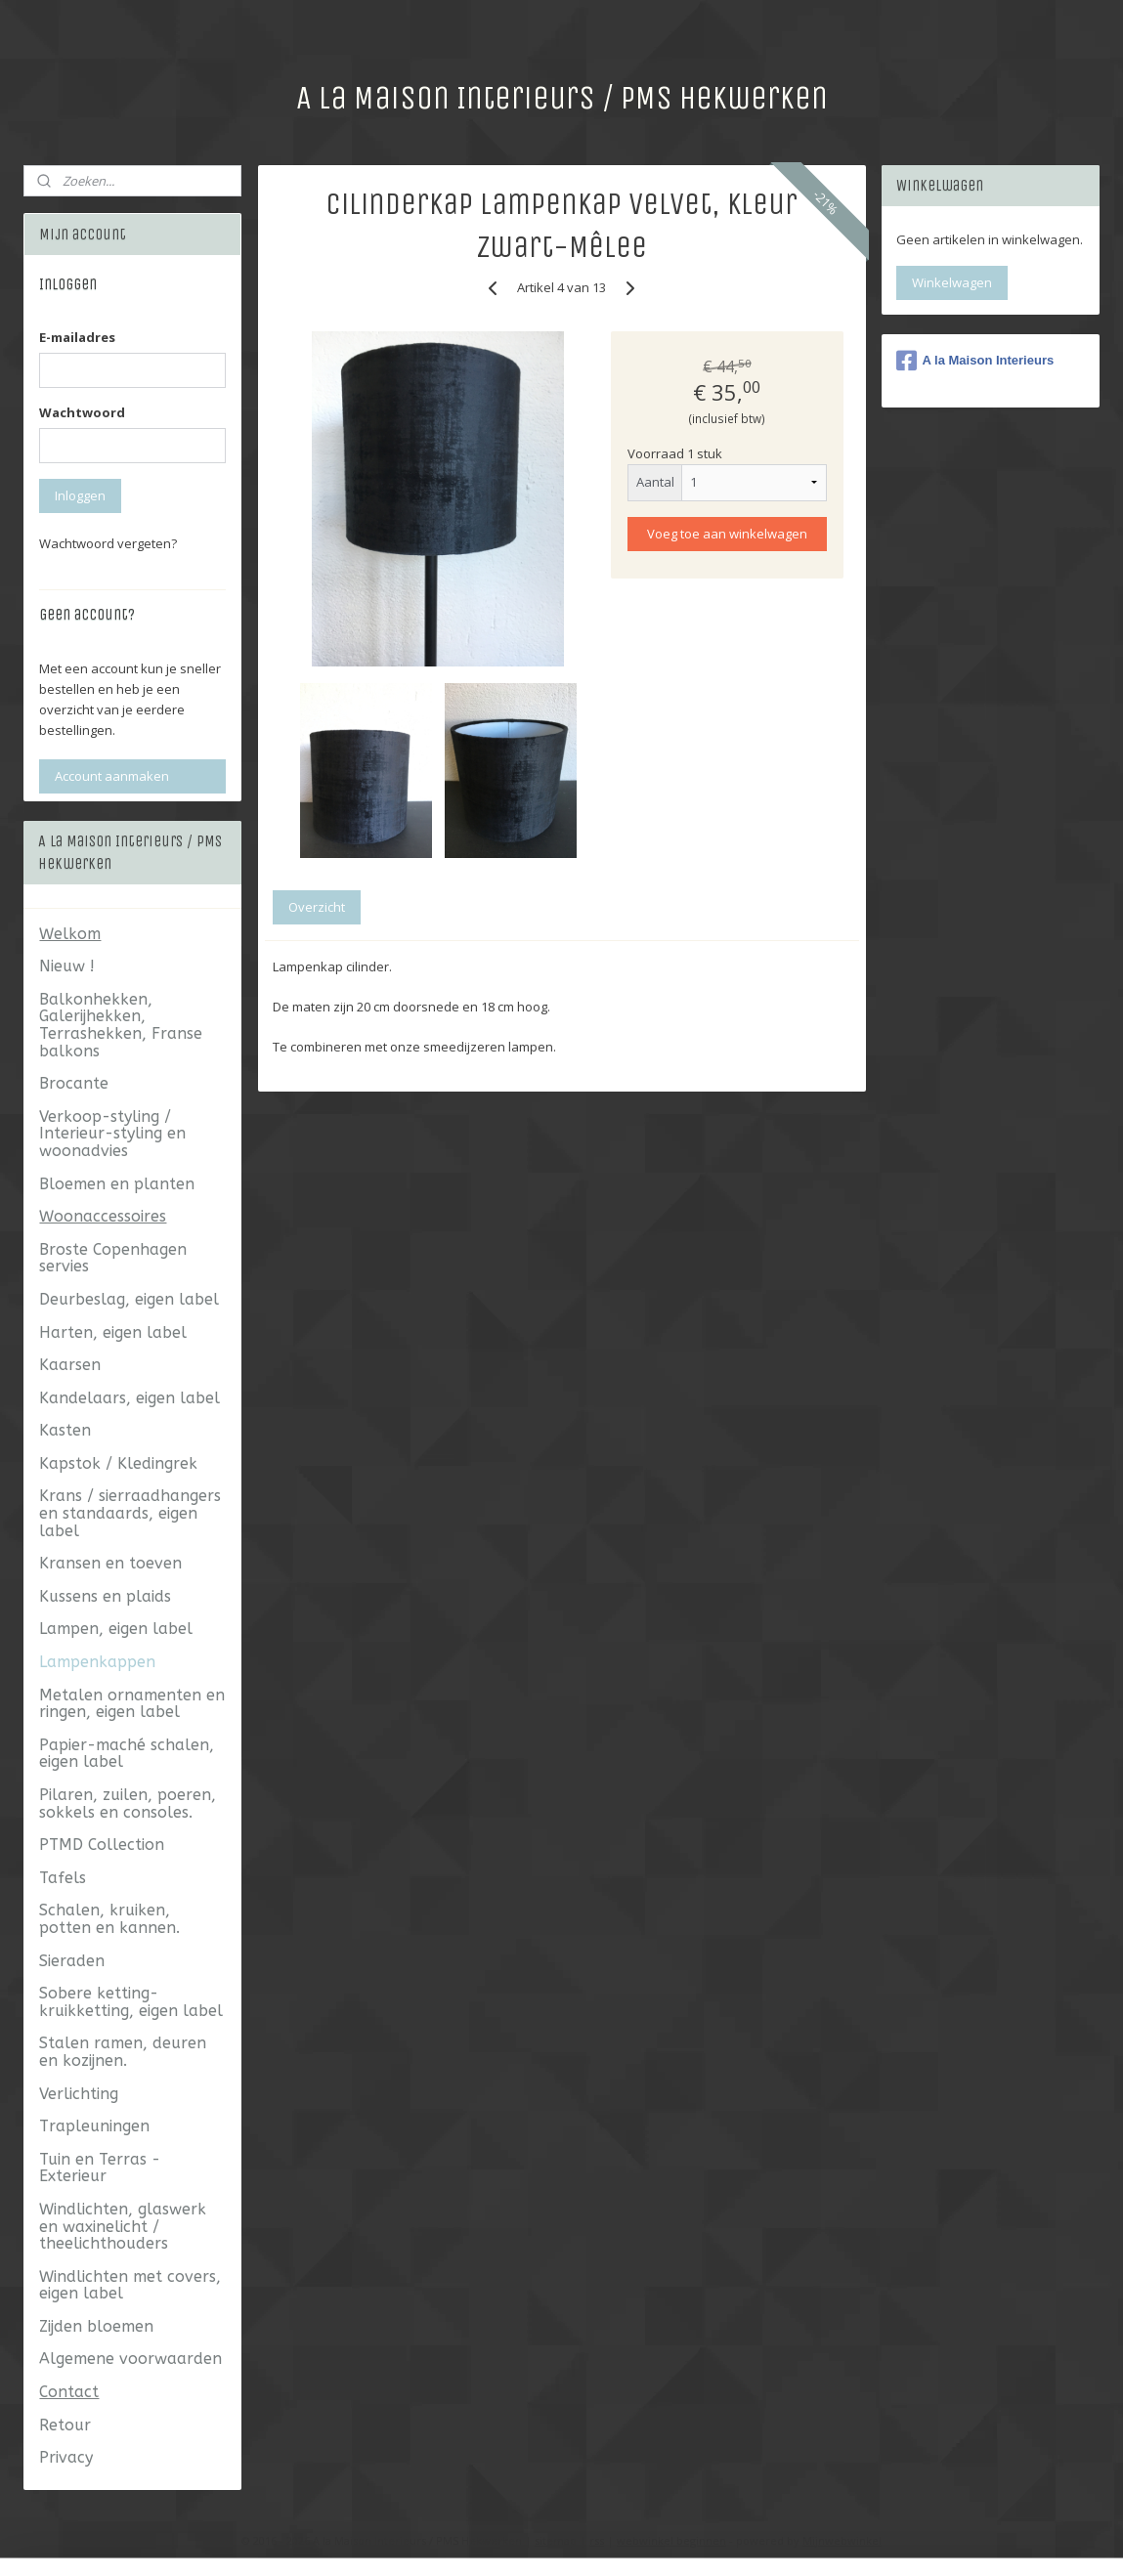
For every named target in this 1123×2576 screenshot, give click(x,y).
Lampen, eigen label (116, 1628)
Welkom (70, 933)
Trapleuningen (94, 2126)
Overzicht (316, 906)
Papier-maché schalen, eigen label (126, 1754)
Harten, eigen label (113, 1332)
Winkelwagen (952, 282)
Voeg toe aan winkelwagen (727, 533)
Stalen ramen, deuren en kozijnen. (122, 2052)
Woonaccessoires (102, 1216)
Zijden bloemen (96, 2326)
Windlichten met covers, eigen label (130, 2285)
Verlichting (78, 2093)
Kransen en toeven (110, 1563)
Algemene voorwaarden (130, 2358)
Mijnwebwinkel (842, 2540)
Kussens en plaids (105, 1596)
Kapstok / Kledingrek (118, 1463)
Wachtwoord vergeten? (108, 543)
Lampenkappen (97, 1662)
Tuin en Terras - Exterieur (99, 2168)
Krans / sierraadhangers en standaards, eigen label (130, 1512)
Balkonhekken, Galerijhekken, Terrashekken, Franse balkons (120, 1025)
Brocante (73, 1083)
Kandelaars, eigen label (129, 1398)
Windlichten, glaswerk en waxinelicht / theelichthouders (122, 2226)
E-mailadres (77, 337)
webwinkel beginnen (671, 2540)
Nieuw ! (67, 966)
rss (596, 2540)
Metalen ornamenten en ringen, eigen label (132, 1704)
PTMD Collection (101, 1844)
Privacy (66, 2457)
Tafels (62, 1877)
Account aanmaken (112, 776)
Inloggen (80, 495)
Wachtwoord (82, 412)
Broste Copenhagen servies (113, 1258)
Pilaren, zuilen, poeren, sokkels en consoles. (127, 1803)
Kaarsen (70, 1364)
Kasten (65, 1430)
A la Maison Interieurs (975, 360)
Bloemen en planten (116, 1184)
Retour (65, 2425)
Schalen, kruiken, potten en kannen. (109, 1919)
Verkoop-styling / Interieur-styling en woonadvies (112, 1133)
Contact (69, 2392)
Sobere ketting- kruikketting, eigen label (131, 2002)
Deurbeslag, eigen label (129, 1299)
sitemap (556, 2540)
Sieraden (72, 1961)
